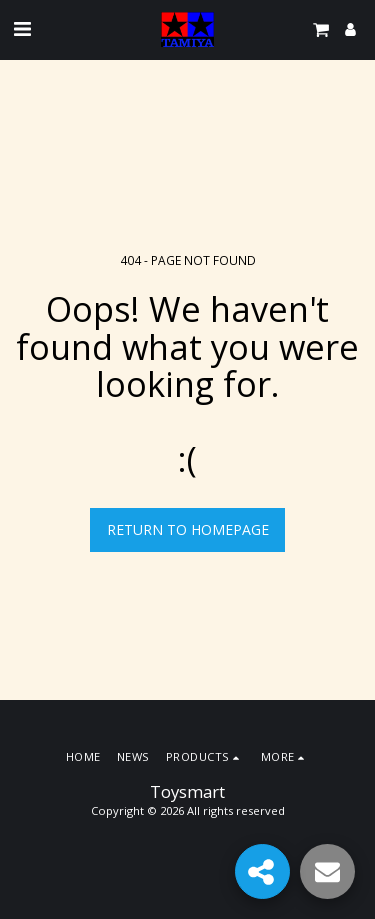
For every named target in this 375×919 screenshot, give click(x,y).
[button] (22, 28)
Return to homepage (188, 529)
